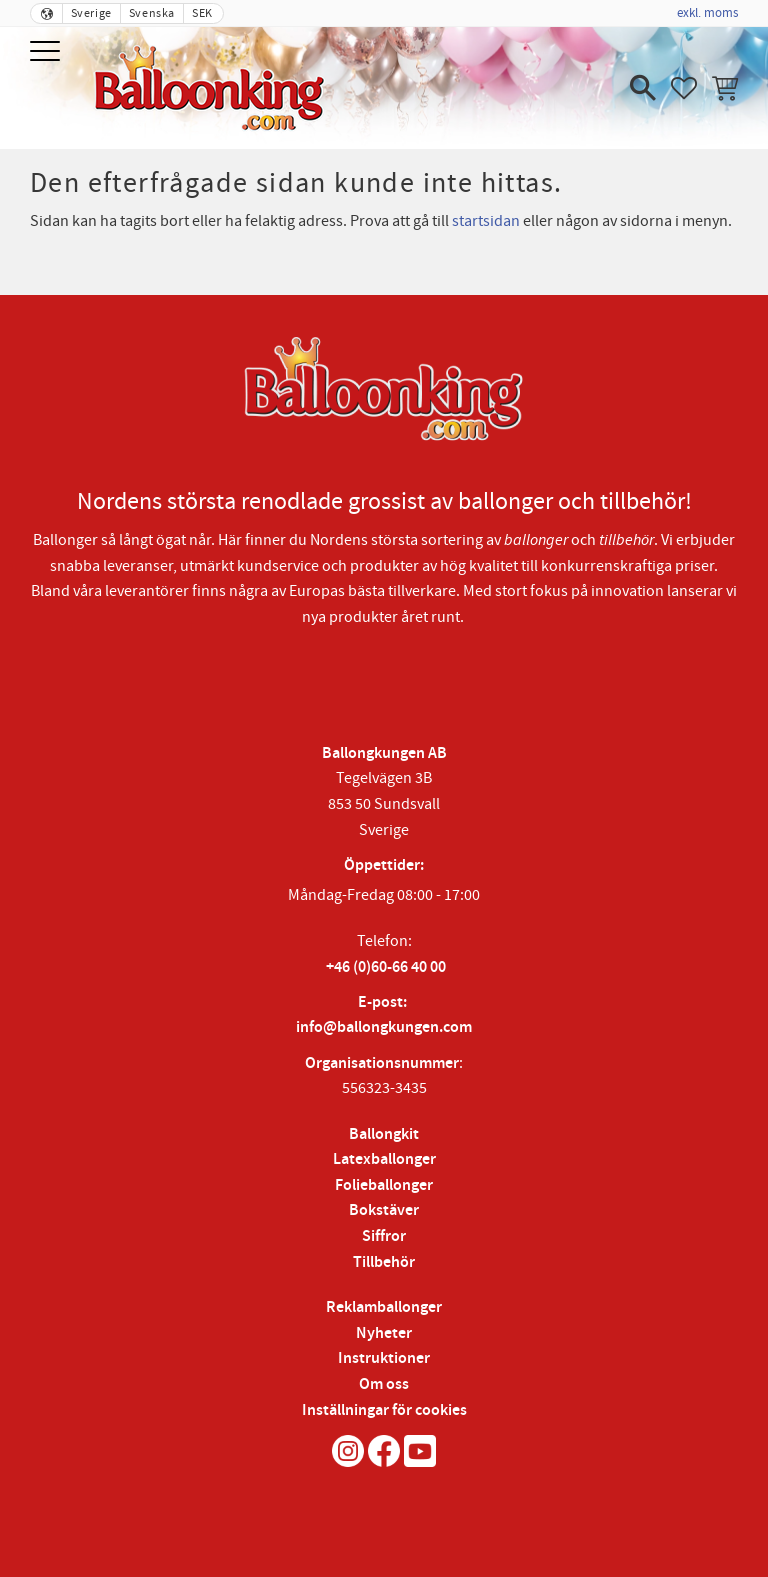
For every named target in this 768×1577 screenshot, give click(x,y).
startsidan (486, 221)
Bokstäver (384, 1210)
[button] (47, 52)
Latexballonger (384, 1159)
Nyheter (384, 1333)
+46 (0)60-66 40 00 (386, 967)
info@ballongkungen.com (384, 1027)
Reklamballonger (384, 1307)
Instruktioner (384, 1358)
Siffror (384, 1236)
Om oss (384, 1384)
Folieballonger (384, 1185)
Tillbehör (384, 1262)
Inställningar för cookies (384, 1410)
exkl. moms (707, 13)
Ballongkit (384, 1134)
